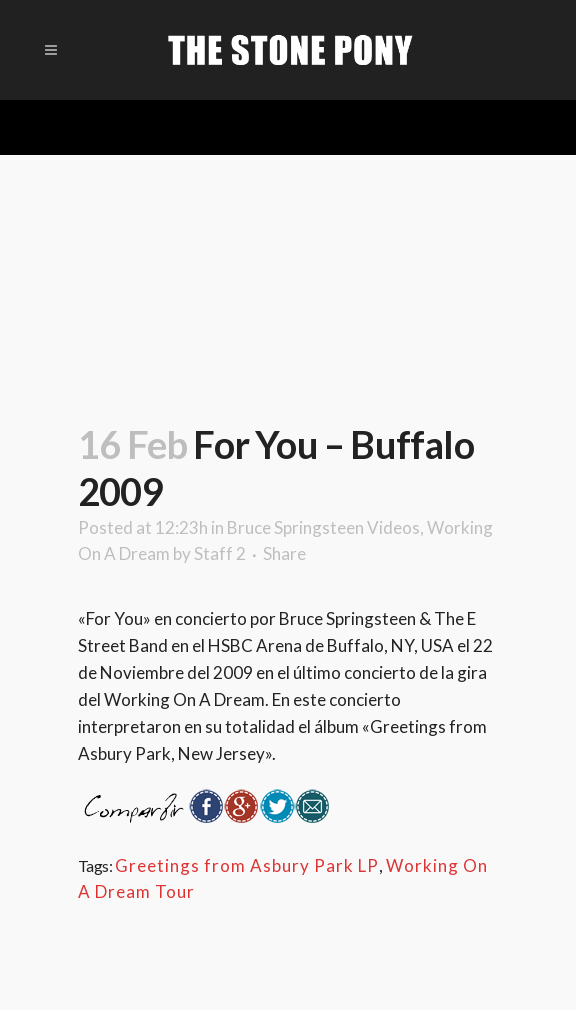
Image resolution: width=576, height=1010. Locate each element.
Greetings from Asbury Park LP (247, 865)
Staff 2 (220, 553)
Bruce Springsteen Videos (323, 527)
